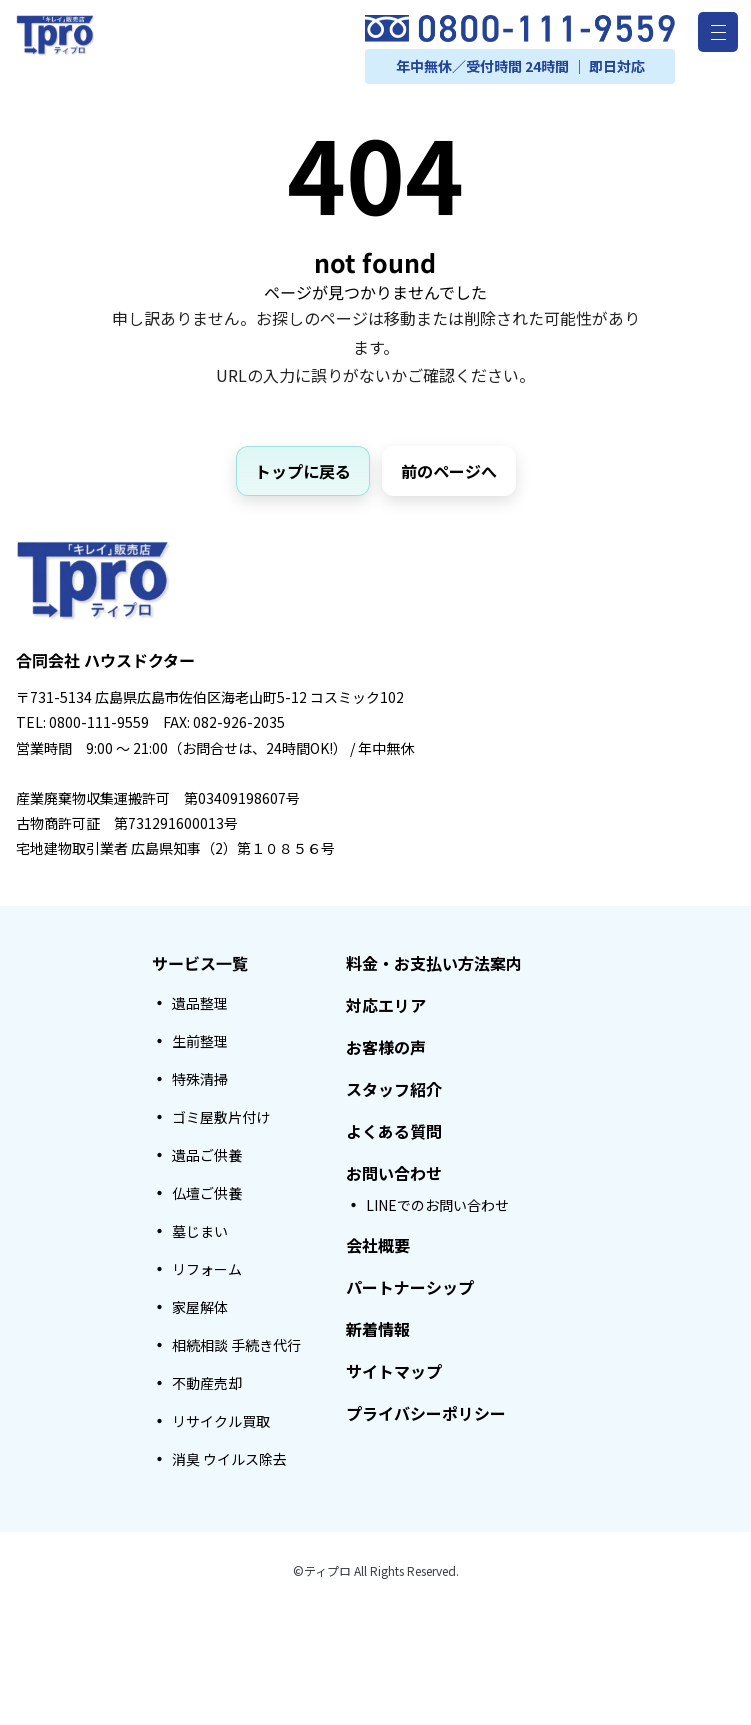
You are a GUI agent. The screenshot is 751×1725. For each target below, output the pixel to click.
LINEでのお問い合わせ (437, 1205)
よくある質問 (394, 1131)
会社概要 (378, 1245)
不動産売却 (207, 1383)
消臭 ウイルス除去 (229, 1459)
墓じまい (200, 1231)
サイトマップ (394, 1371)
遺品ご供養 (207, 1155)
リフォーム (207, 1269)
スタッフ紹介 (394, 1089)
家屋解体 (200, 1307)
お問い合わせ (394, 1173)
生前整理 (200, 1041)
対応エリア (386, 1005)
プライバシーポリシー (426, 1413)
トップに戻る (303, 471)
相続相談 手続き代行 (236, 1345)
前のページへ (449, 471)
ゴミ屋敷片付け (221, 1117)
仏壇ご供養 (207, 1193)
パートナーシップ (410, 1287)
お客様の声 (386, 1047)
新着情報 (378, 1329)
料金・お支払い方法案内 (434, 963)
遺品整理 (200, 1003)
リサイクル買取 (221, 1421)
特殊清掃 (200, 1079)
